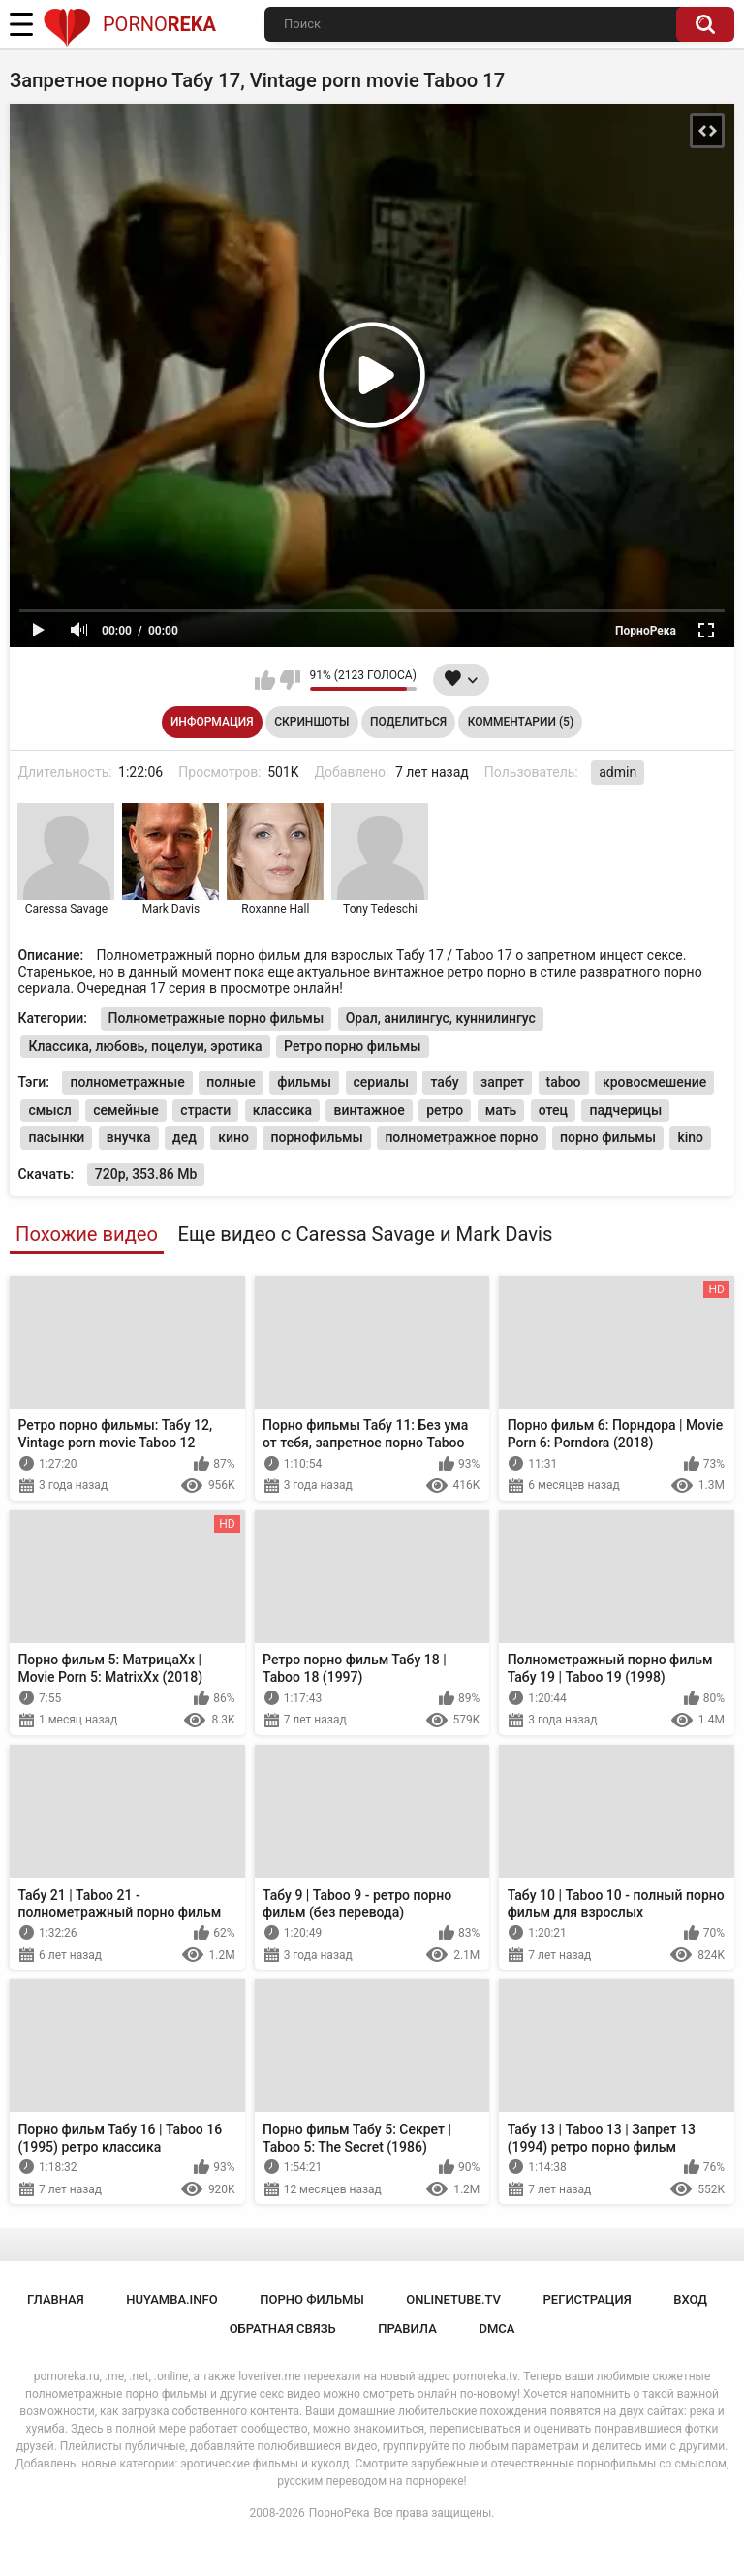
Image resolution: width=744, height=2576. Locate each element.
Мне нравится (265, 680)
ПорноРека (339, 2513)
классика (282, 1110)
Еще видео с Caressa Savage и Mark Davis (364, 1234)
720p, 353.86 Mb (146, 1174)
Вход (690, 2299)
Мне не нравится (290, 680)
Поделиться (408, 722)
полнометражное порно (461, 1137)
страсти (205, 1110)
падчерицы (625, 1110)
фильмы (304, 1082)
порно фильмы (608, 1137)
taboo (563, 1082)
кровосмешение (654, 1082)
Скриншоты (311, 722)
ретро (444, 1110)
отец (553, 1110)
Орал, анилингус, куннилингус (441, 1018)
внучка (129, 1137)
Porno (129, 24)
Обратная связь (283, 2328)
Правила (407, 2328)
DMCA (496, 2328)
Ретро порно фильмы (352, 1046)
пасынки (56, 1137)
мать (501, 1110)
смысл (49, 1110)
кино (233, 1137)
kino (690, 1137)
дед (184, 1137)
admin (617, 772)
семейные (126, 1110)
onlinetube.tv (453, 2299)
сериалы (382, 1082)
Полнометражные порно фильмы (216, 1018)
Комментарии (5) (521, 722)
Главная (55, 2299)
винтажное (368, 1110)
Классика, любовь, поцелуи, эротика (145, 1046)
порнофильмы (316, 1137)
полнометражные (127, 1082)
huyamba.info (171, 2299)
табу (444, 1082)
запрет (502, 1082)
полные (231, 1082)
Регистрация (587, 2299)
